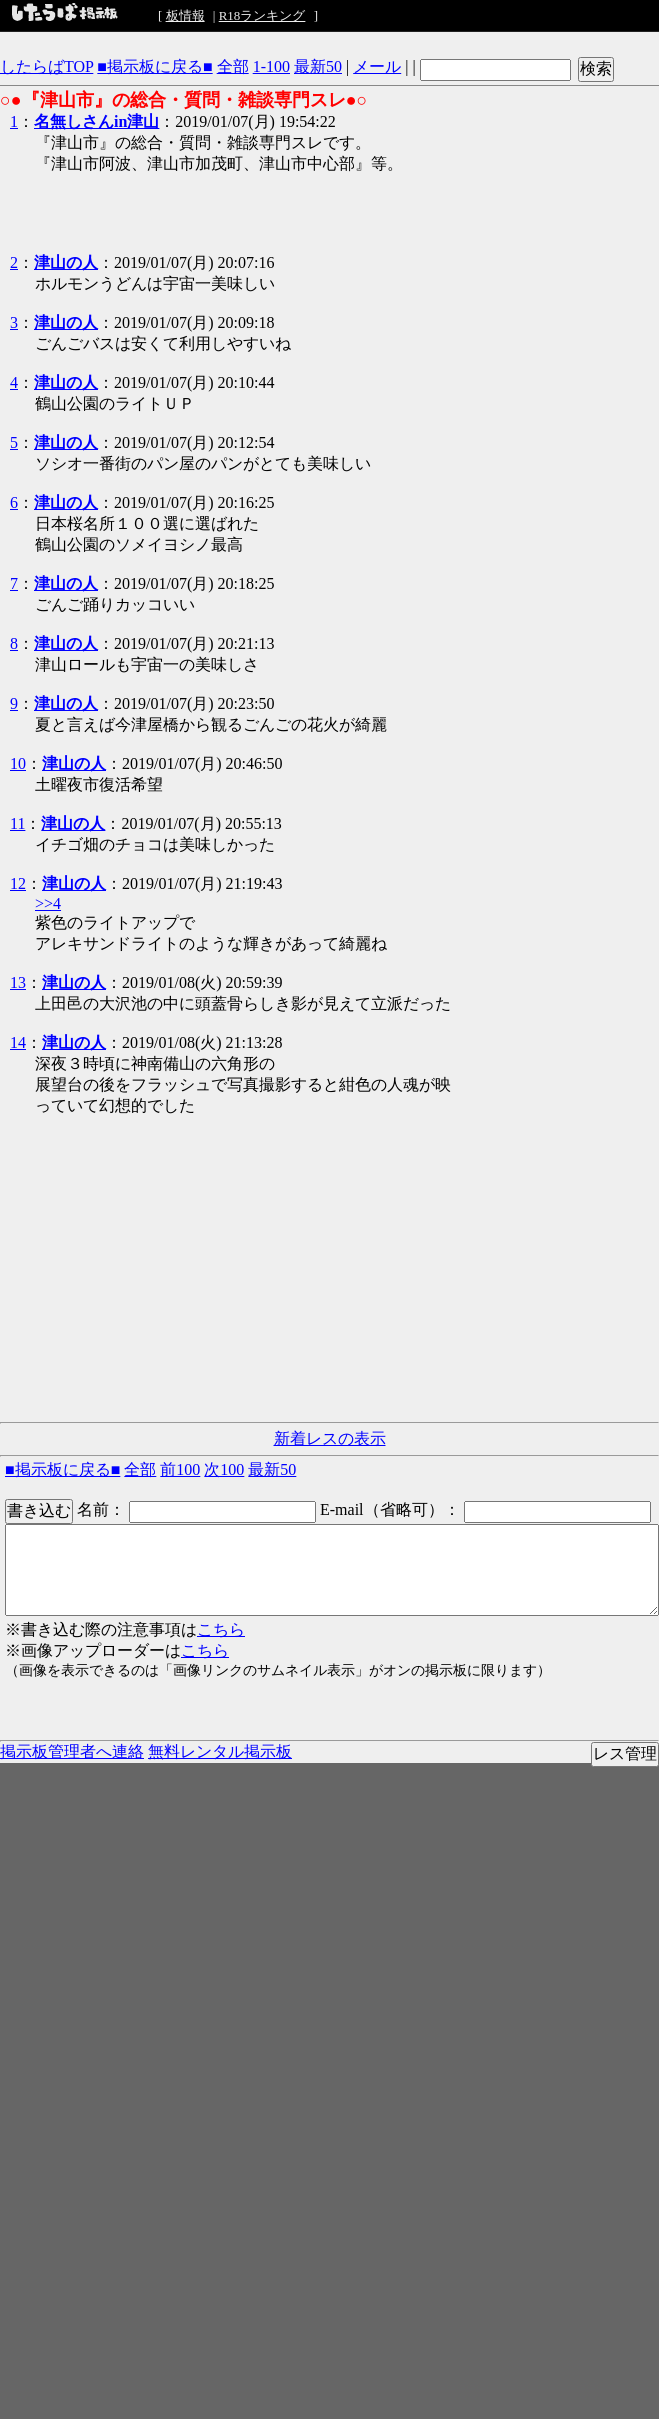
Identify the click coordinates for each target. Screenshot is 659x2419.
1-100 (271, 66)
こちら (221, 1629)
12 (18, 883)
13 (18, 982)
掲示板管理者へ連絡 (72, 1751)
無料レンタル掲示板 (220, 1751)
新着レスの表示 (330, 1438)
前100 (180, 1469)
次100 (224, 1469)
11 (17, 823)
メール (377, 66)
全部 (233, 66)
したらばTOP (46, 66)
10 (18, 763)
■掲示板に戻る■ (154, 66)
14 (18, 1042)
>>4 (48, 903)
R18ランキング (262, 15)
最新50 (318, 66)
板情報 (185, 15)
